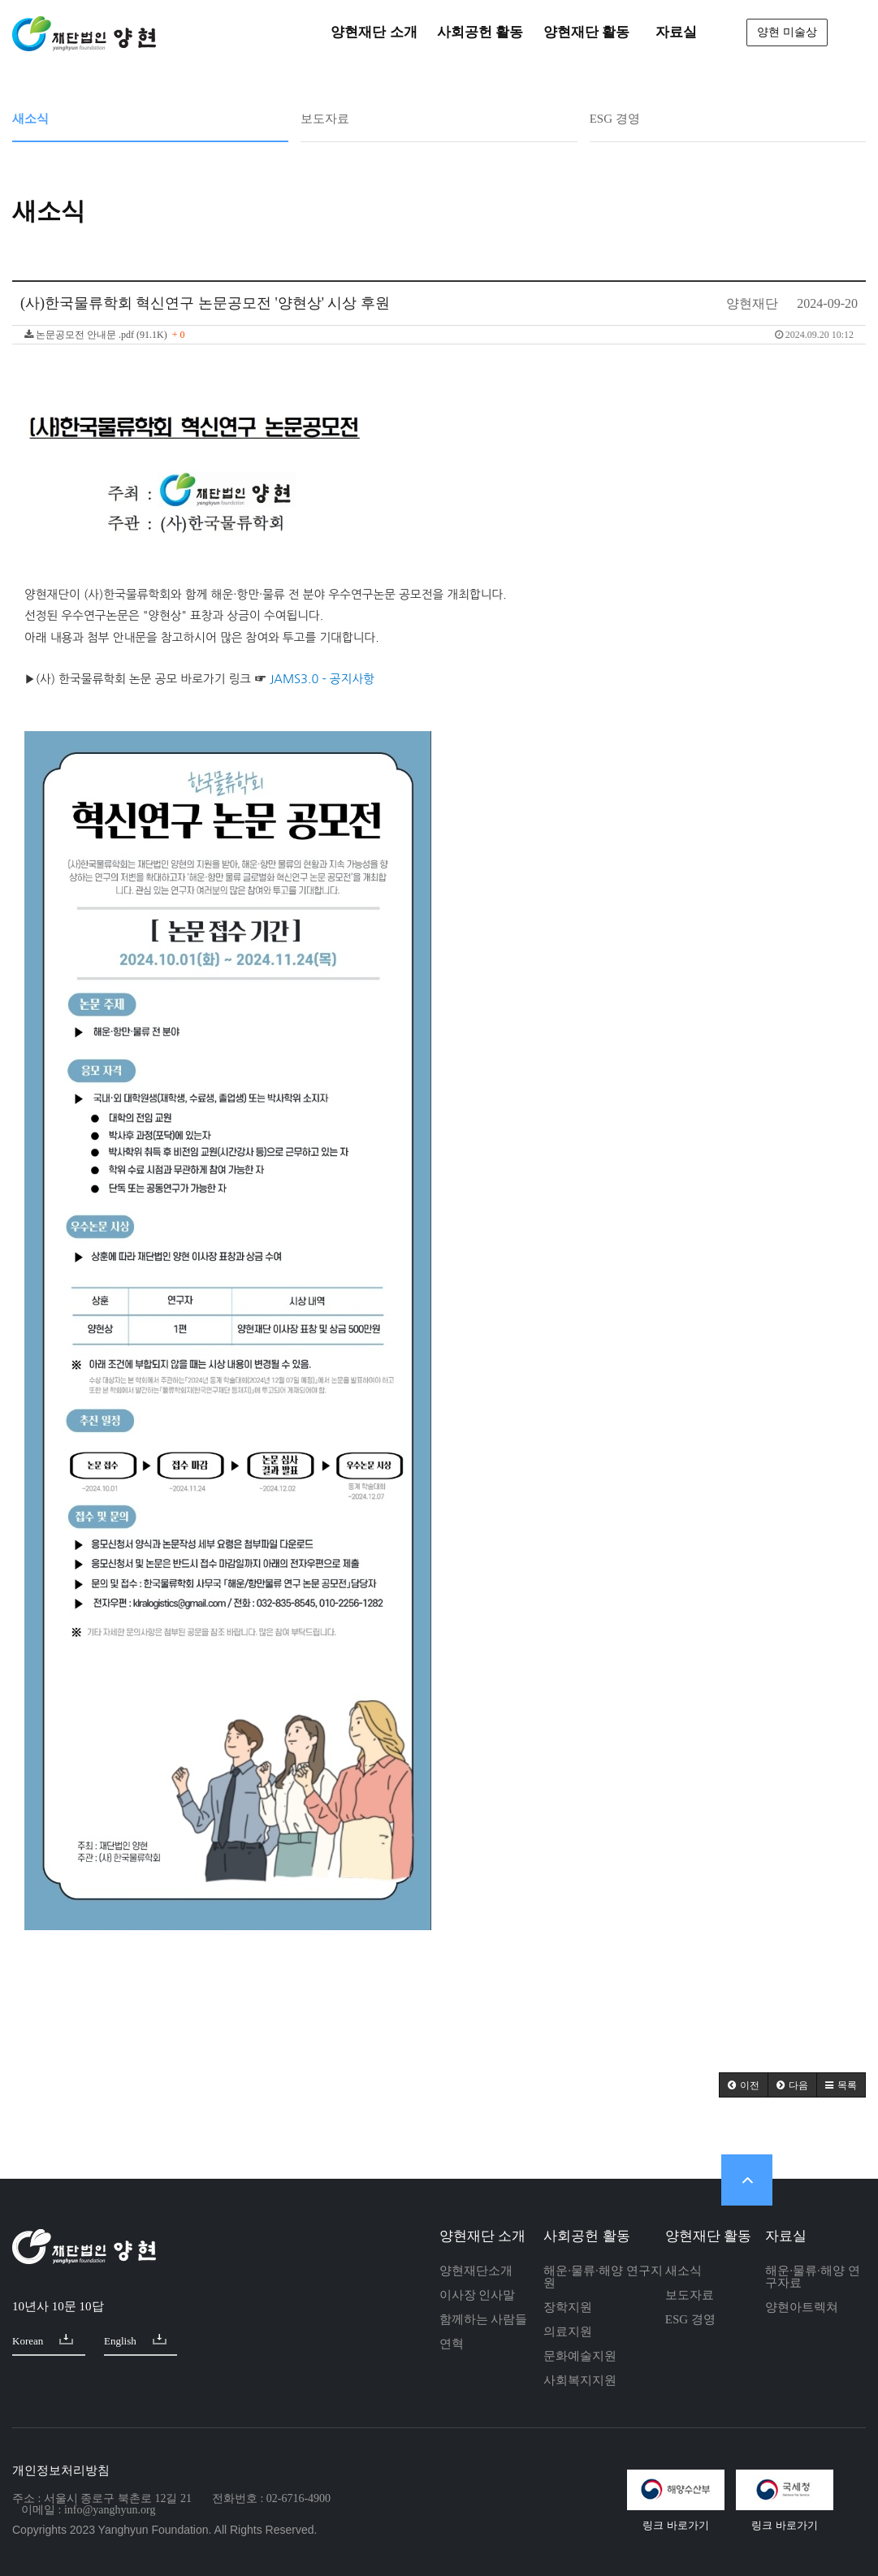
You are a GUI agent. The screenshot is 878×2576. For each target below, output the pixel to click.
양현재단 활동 (708, 2236)
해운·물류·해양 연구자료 (812, 2276)
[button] (743, 2085)
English (135, 2340)
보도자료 (325, 119)
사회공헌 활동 (586, 2236)
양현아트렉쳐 (801, 2307)
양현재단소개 (476, 2270)
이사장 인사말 (477, 2294)
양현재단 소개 (482, 2236)
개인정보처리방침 (61, 2470)
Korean (42, 2340)
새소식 (30, 119)
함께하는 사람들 (483, 2319)
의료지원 (567, 2331)
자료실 (786, 2236)
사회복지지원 (579, 2380)
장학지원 (567, 2307)
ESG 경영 (615, 119)
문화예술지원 (579, 2355)
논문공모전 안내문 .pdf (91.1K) (439, 334)
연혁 (451, 2343)
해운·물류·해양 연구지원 (602, 2276)
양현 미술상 (787, 32)
